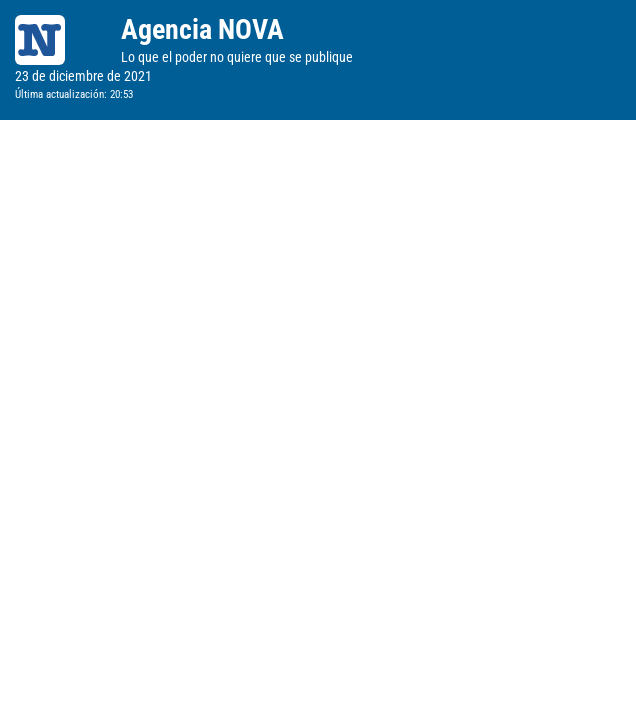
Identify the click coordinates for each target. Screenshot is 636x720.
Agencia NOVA (202, 29)
